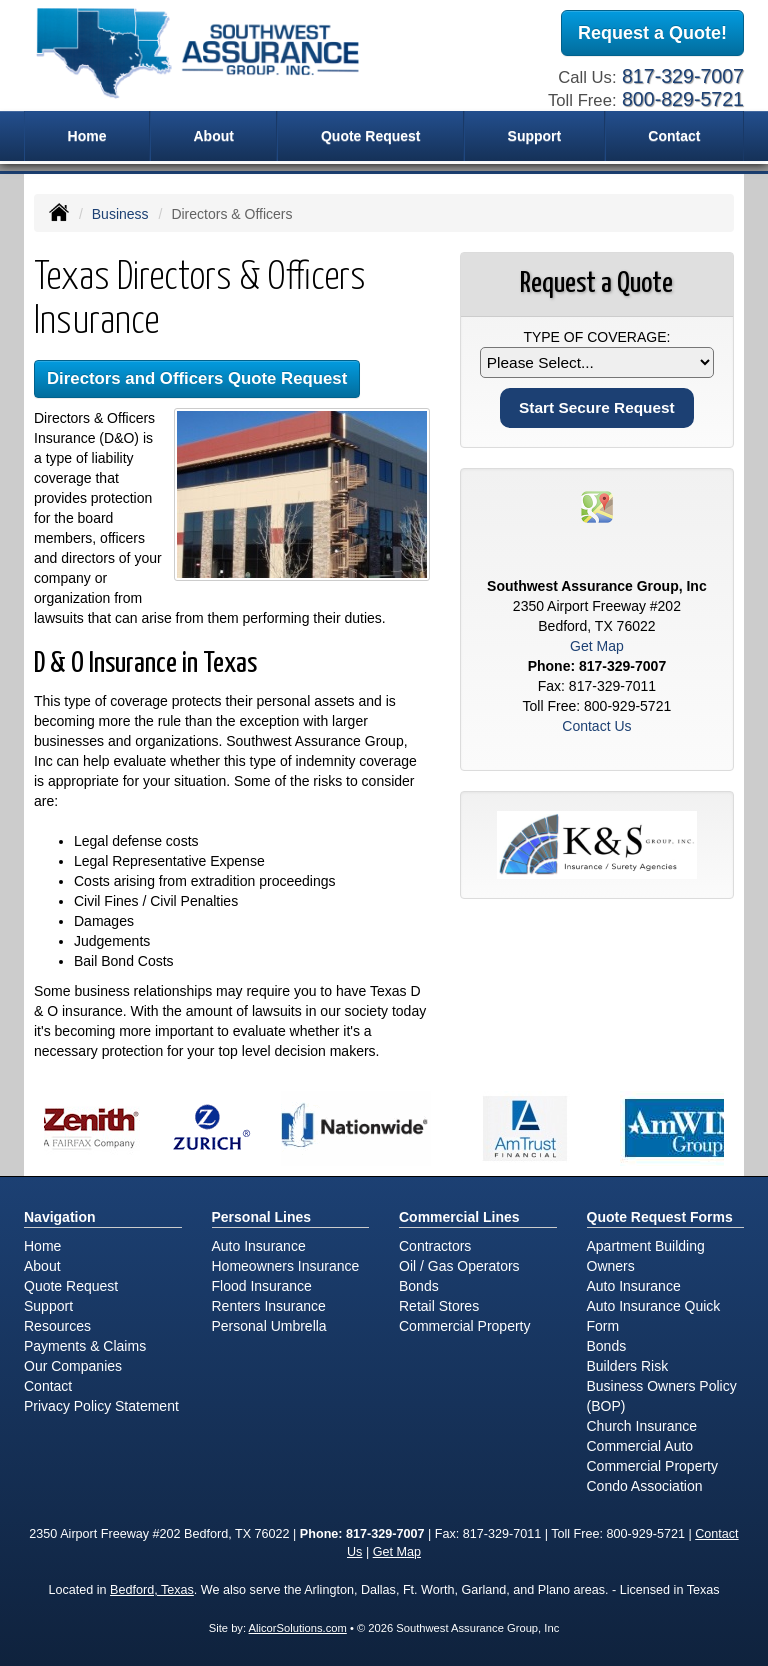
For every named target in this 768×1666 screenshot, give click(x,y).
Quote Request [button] (371, 136)
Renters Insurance (269, 1306)
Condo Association (645, 1486)
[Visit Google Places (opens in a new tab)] (597, 506)
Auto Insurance (259, 1246)
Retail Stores (439, 1306)
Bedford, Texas (152, 1590)
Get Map (597, 646)
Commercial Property (464, 1326)
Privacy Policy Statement (101, 1406)
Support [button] (535, 136)
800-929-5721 (627, 706)
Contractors (435, 1246)
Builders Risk (628, 1366)
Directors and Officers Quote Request (197, 378)
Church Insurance (642, 1426)
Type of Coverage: (596, 337)
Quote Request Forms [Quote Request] (660, 1217)
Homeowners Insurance (286, 1266)
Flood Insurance (262, 1286)
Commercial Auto (640, 1446)
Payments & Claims (85, 1346)
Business (120, 214)
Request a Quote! (652, 33)
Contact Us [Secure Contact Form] (596, 726)
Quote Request (71, 1286)
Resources (57, 1326)
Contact (674, 136)
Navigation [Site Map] (60, 1217)
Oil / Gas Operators (459, 1266)
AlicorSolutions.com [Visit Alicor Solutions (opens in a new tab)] (298, 1628)
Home (87, 136)
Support (48, 1306)
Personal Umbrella (269, 1326)
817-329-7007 (683, 76)
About (213, 136)
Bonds (419, 1286)
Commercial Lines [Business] (459, 1217)
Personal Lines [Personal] (262, 1217)
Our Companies (73, 1366)
